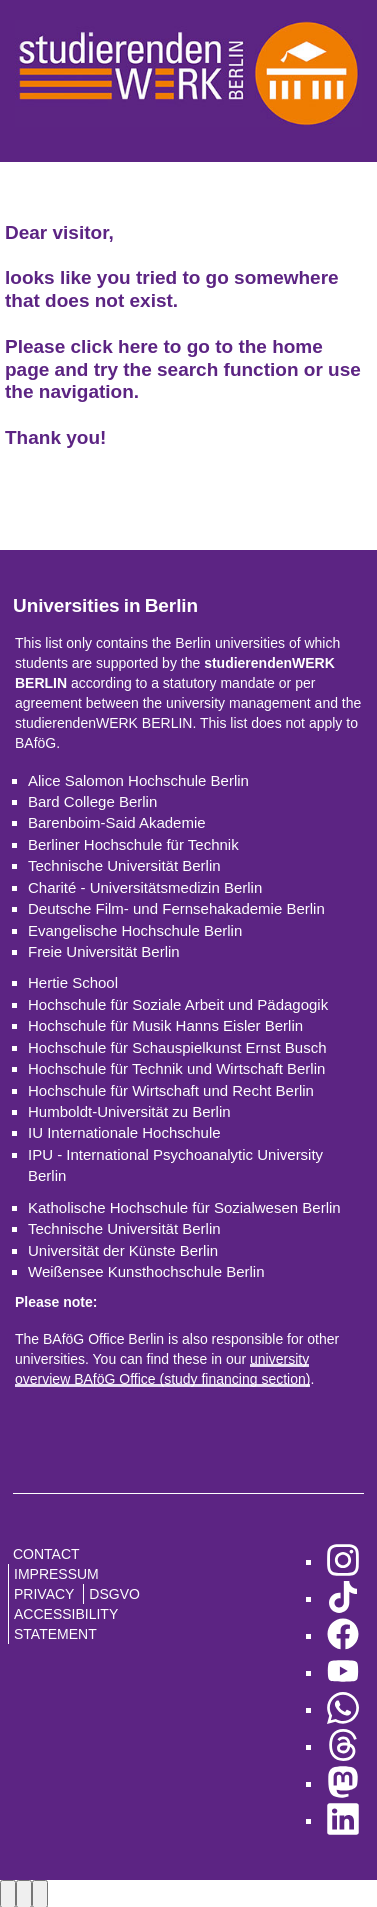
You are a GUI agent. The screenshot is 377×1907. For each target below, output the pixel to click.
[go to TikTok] (343, 1598)
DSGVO (114, 1594)
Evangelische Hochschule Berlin (135, 930)
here (138, 346)
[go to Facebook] (343, 1635)
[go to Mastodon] (343, 1783)
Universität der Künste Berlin (123, 1250)
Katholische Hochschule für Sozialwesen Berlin (184, 1207)
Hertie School (73, 982)
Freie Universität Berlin (104, 951)
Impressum (56, 1574)
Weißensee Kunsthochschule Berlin (146, 1271)
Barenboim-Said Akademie (117, 822)
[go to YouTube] (343, 1672)
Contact (46, 1554)
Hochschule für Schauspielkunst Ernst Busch (177, 1047)
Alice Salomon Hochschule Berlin (138, 780)
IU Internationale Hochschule (124, 1132)
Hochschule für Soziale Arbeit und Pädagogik (178, 1004)
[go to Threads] (343, 1746)
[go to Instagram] (343, 1561)
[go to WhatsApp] (343, 1709)
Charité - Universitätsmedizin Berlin (145, 887)
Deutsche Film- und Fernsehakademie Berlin (176, 908)
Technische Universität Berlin (124, 865)
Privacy (44, 1594)
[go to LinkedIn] (343, 1820)
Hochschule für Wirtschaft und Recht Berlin (171, 1090)
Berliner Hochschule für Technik (133, 844)
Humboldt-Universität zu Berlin (129, 1111)
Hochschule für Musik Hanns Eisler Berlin (165, 1025)
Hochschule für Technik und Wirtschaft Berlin (176, 1068)
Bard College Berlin (92, 801)
